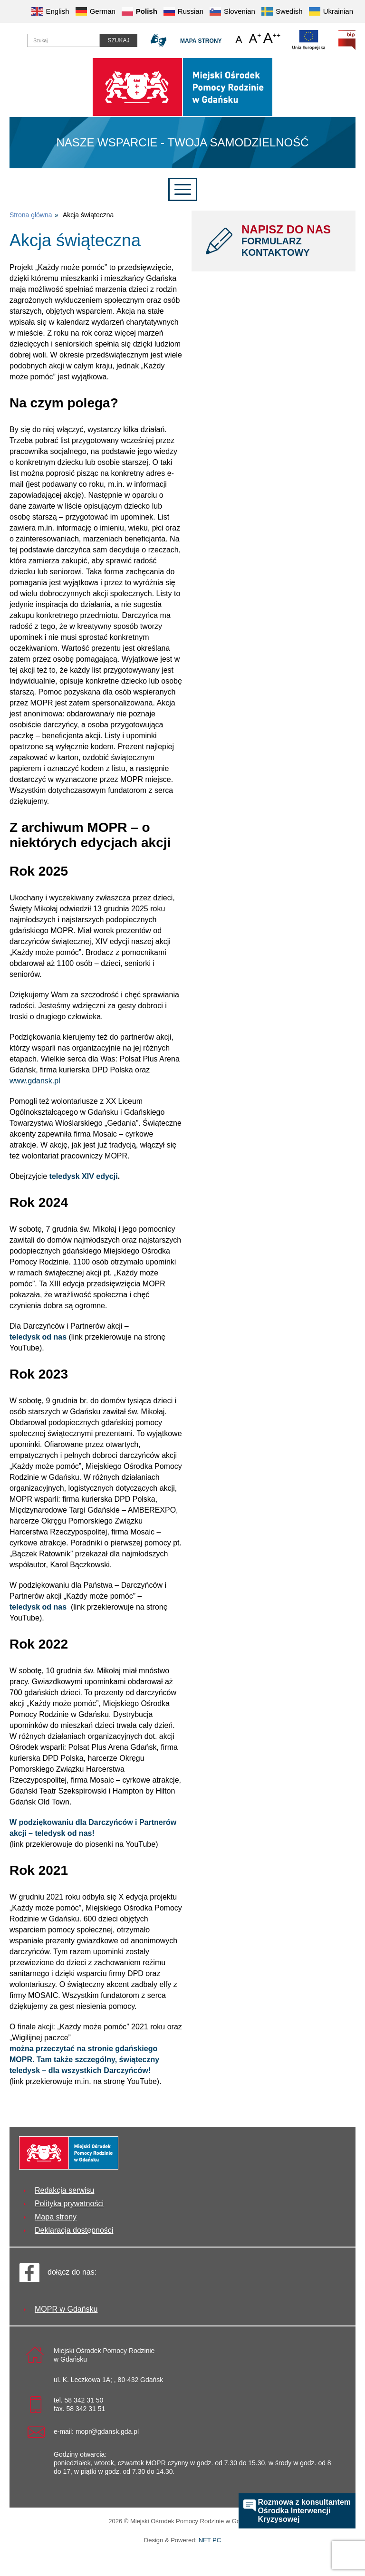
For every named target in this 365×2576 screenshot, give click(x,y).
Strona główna (31, 215)
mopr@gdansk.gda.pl (107, 2431)
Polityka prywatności (69, 2204)
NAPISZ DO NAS (291, 240)
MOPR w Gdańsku (66, 2309)
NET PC (210, 2541)
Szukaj (118, 40)
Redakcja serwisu (64, 2190)
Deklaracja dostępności (74, 2230)
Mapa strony (200, 41)
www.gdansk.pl (35, 1081)
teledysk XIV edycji (83, 1176)
